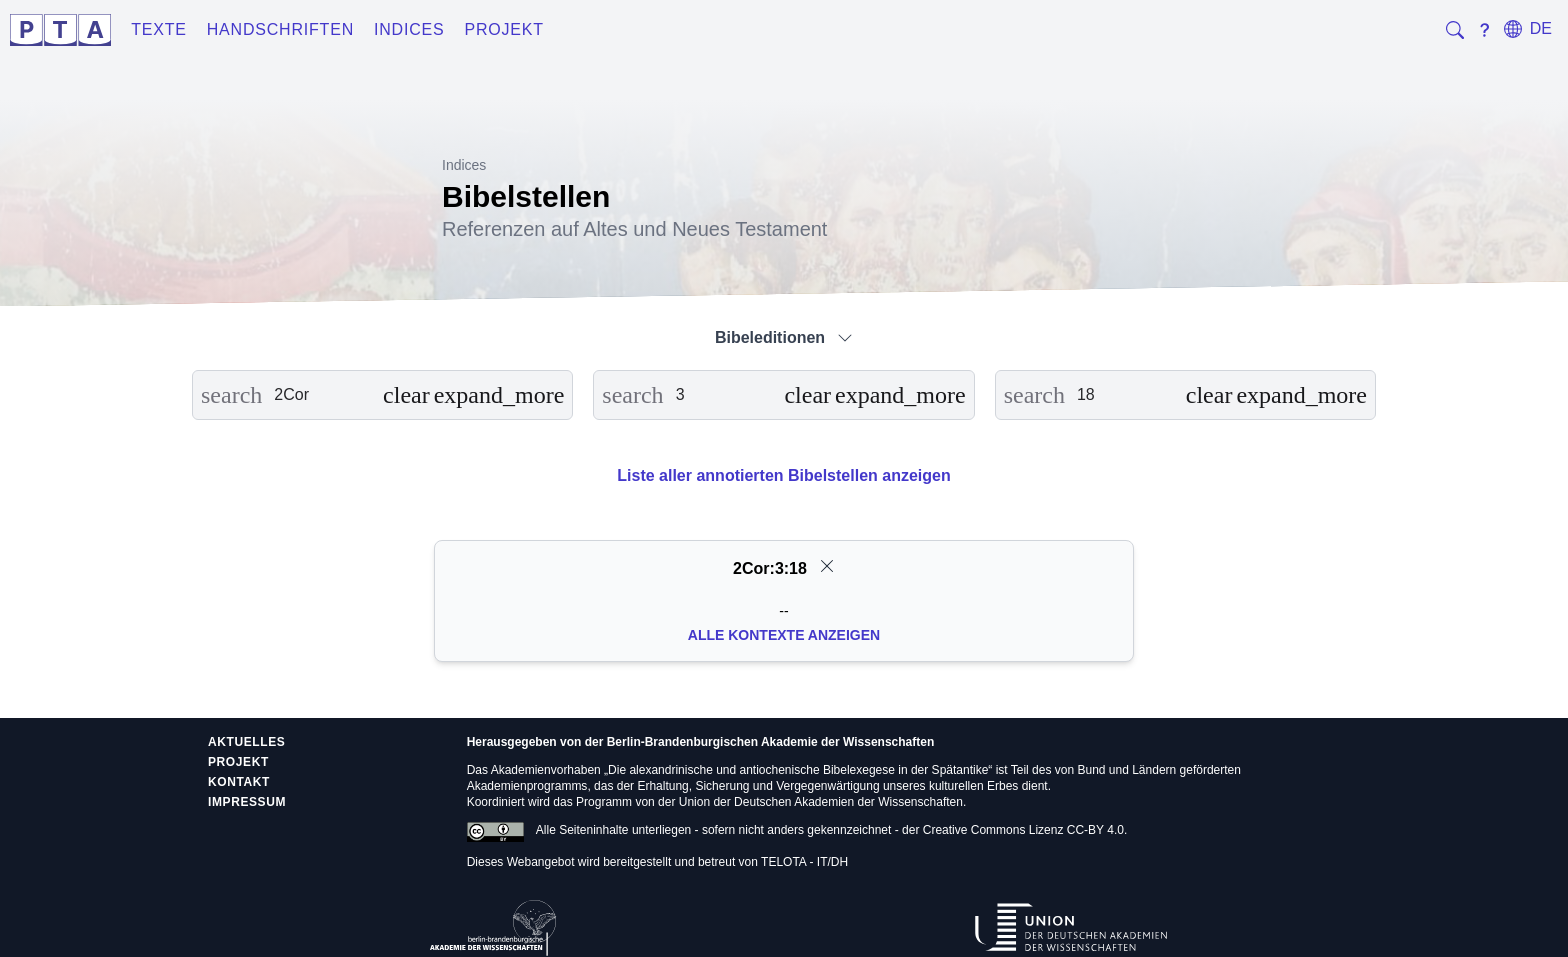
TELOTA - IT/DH (804, 862)
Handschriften (280, 29)
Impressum (247, 802)
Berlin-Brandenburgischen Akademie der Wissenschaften (771, 742)
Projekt (504, 29)
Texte (159, 29)
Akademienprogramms (527, 786)
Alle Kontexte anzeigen (784, 635)
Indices (409, 29)
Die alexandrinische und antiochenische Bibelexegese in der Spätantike (798, 770)
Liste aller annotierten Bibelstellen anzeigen (783, 475)
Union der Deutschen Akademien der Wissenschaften (821, 802)
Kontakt (239, 782)
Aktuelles (246, 742)
